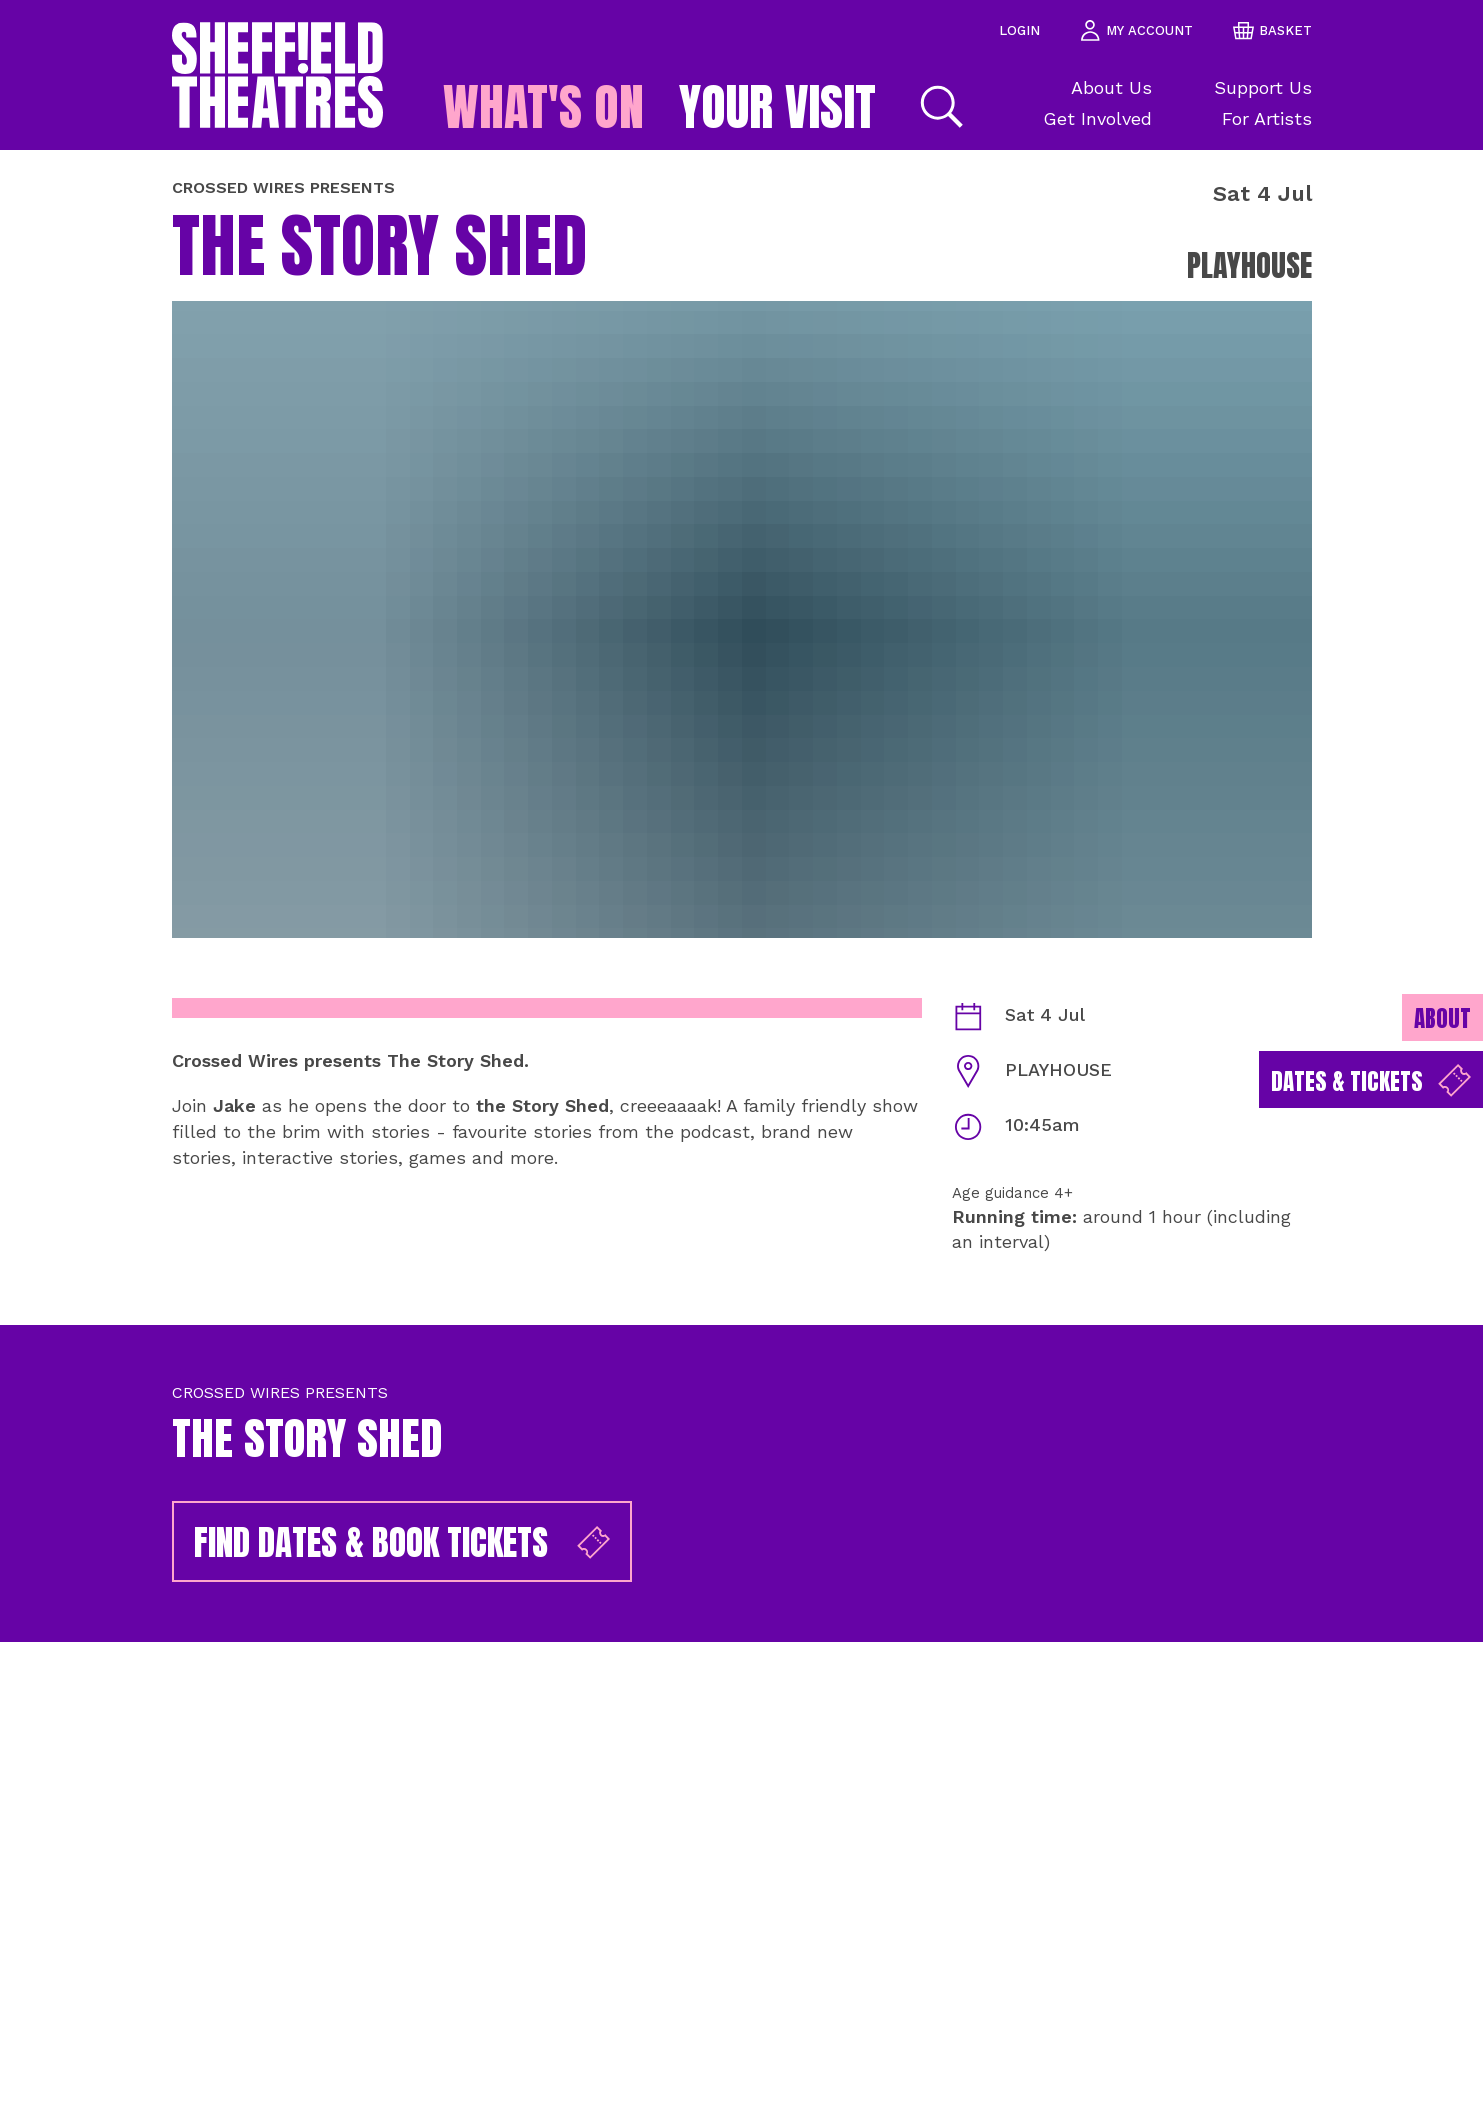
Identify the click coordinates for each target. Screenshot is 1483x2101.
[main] (741, 1125)
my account (1136, 30)
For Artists (1267, 118)
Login (1019, 30)
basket (1272, 30)
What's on (543, 107)
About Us (1111, 87)
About (1442, 1018)
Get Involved (1097, 118)
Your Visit (777, 107)
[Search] (939, 106)
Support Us (1263, 87)
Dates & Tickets (1371, 1081)
